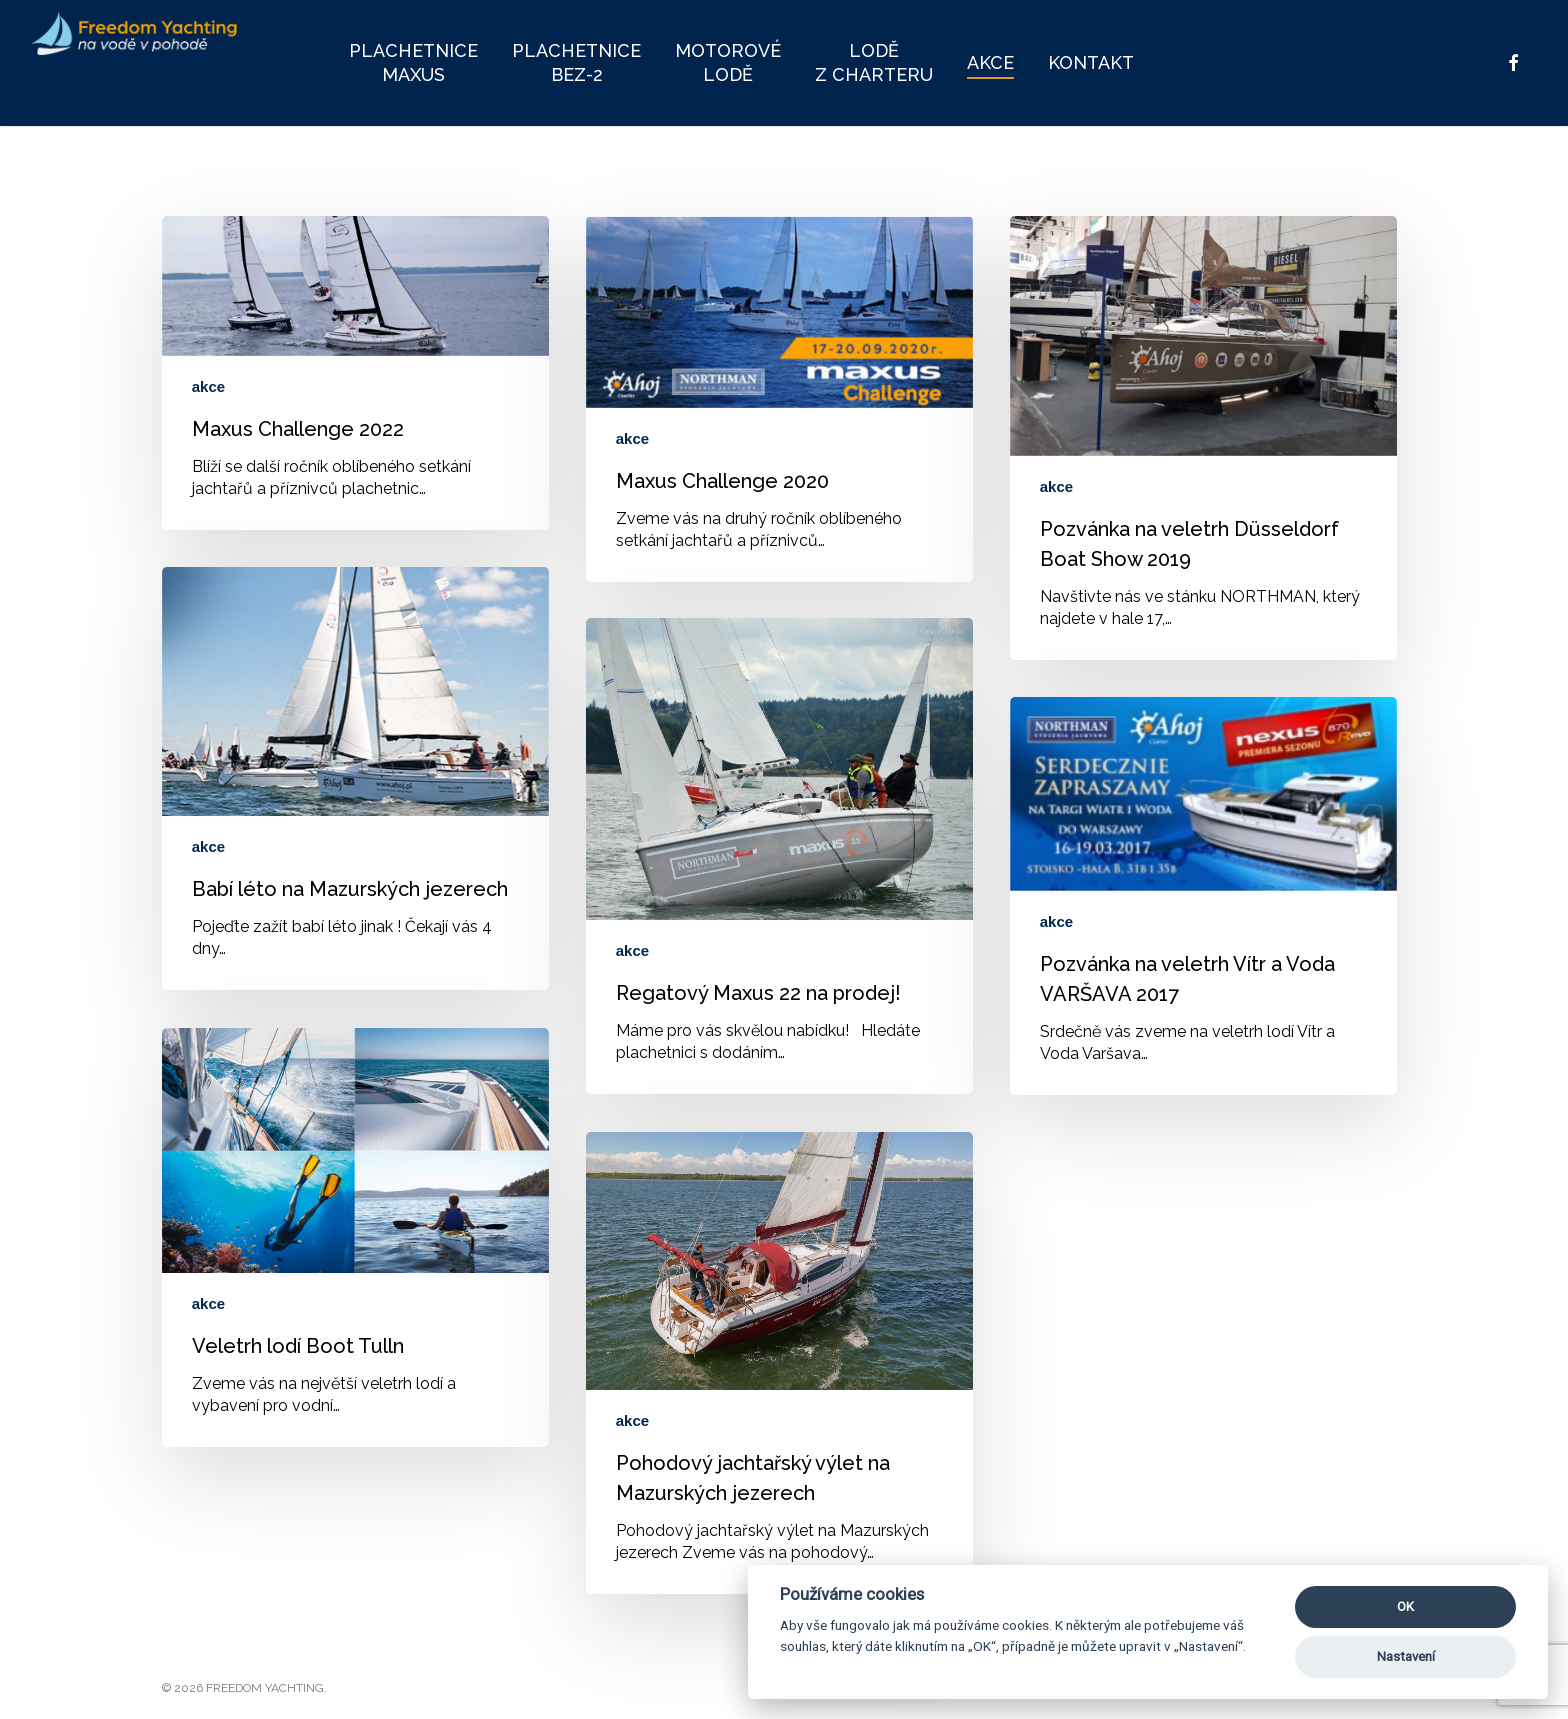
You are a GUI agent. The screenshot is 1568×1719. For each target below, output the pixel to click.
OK (1405, 1606)
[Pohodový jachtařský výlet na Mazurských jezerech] (779, 1363)
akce (208, 386)
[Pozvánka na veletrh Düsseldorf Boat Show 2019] (1203, 438)
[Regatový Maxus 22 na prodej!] (779, 856)
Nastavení (1406, 1656)
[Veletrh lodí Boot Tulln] (355, 1237)
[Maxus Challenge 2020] (779, 399)
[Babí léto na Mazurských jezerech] (355, 778)
